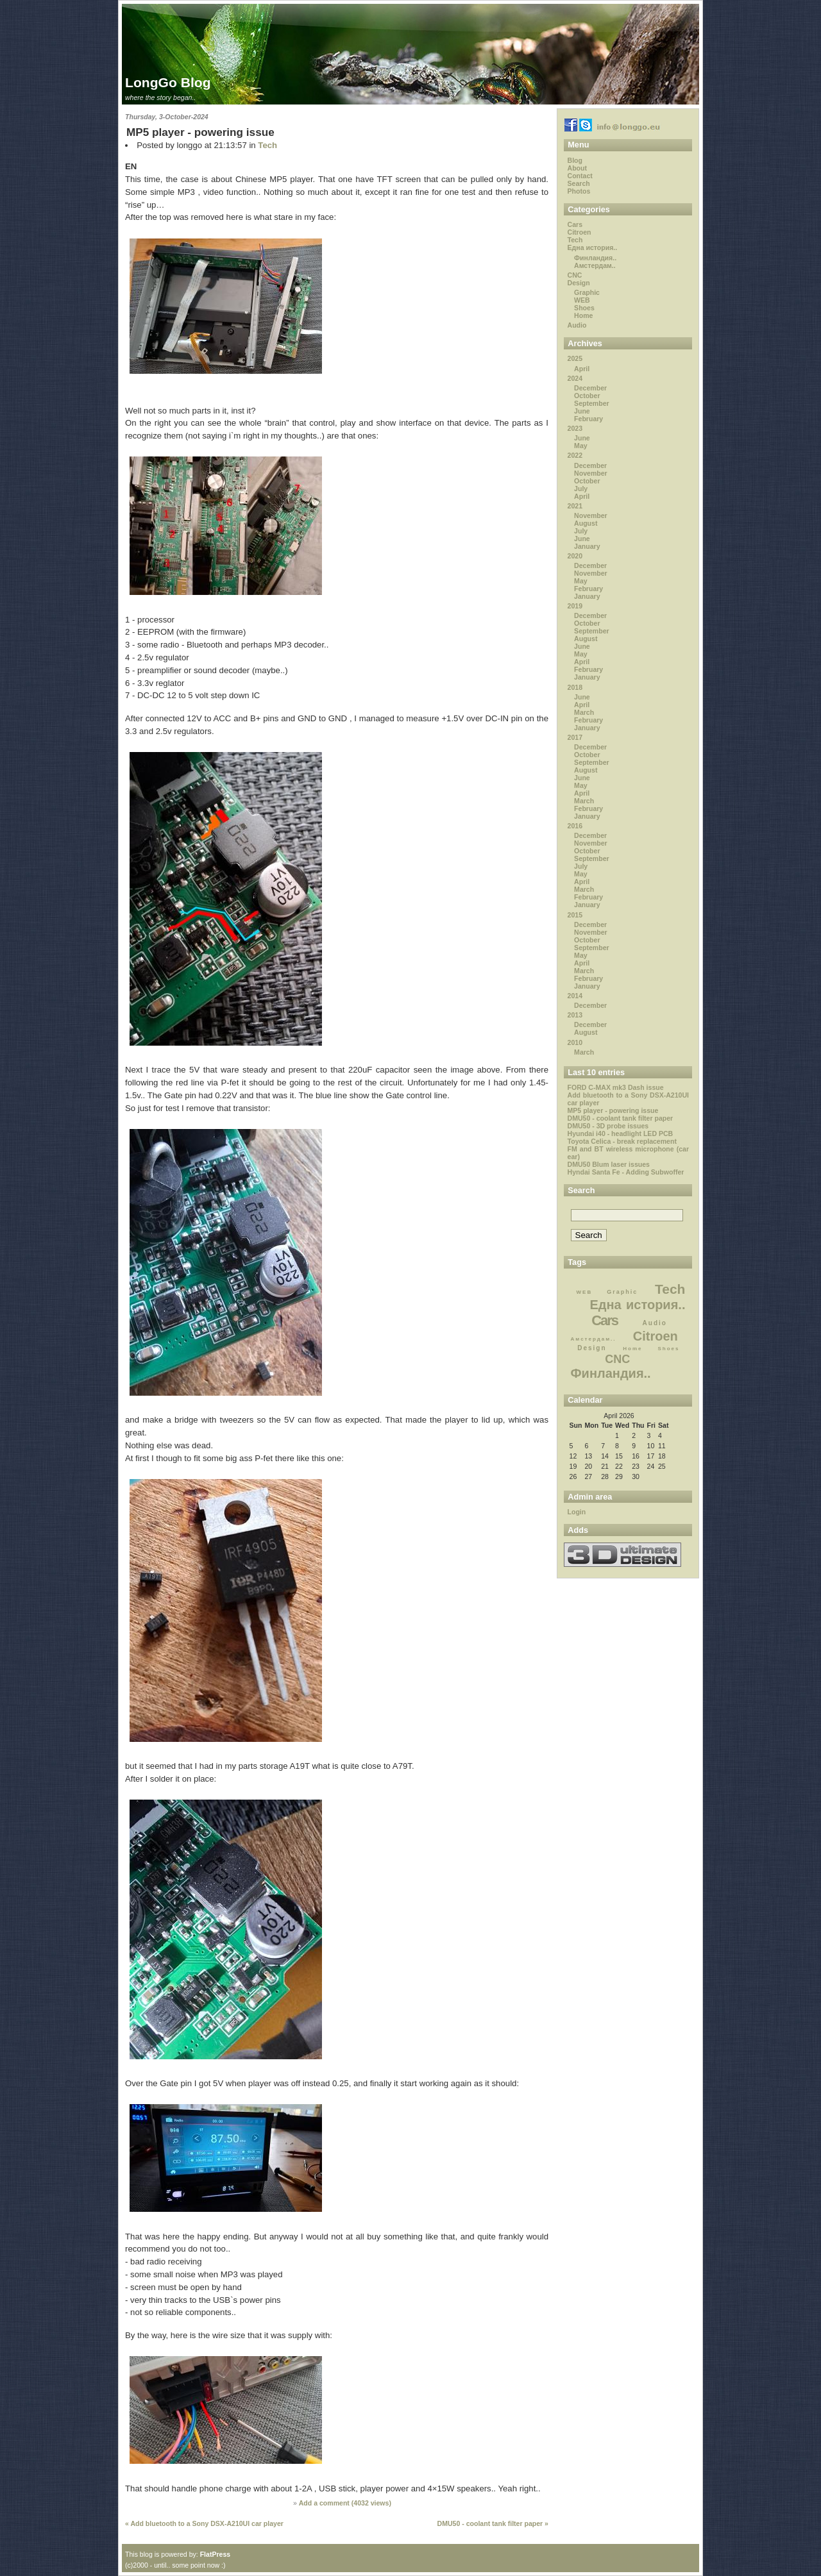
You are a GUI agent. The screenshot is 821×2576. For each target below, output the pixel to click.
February (588, 418)
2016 (575, 826)
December (590, 388)
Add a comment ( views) (345, 2503)
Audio (577, 325)
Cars (575, 224)
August (585, 523)
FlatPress (215, 2554)
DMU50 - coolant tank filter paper (620, 1118)
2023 (575, 428)
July (581, 488)
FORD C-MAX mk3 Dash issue (616, 1087)
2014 (575, 995)
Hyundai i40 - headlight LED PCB (620, 1133)
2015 (575, 915)
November (590, 473)
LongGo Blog (168, 82)
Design (579, 283)
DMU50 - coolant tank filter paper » (492, 2523)
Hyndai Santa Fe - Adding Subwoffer (626, 1172)
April (581, 368)
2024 (575, 378)
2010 (575, 1042)
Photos (579, 191)
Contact (580, 176)
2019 (575, 606)
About (577, 168)
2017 (575, 737)
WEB (582, 300)
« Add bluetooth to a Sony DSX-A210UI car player (204, 2523)
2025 (575, 358)
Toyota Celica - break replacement (622, 1141)
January (587, 546)
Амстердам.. (595, 265)
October (587, 395)
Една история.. (593, 247)
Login (577, 1512)
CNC (575, 275)
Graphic (587, 292)
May (581, 445)
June (582, 411)
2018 (575, 687)
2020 (575, 556)
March (584, 712)
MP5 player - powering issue (200, 132)
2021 (575, 506)
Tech (267, 145)
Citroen (579, 232)
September (591, 403)
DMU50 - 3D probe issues (608, 1126)
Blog (575, 160)
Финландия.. (595, 258)
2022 (575, 455)
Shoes (584, 308)
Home (583, 315)
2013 (575, 1015)
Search (579, 183)
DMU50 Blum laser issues (609, 1164)
